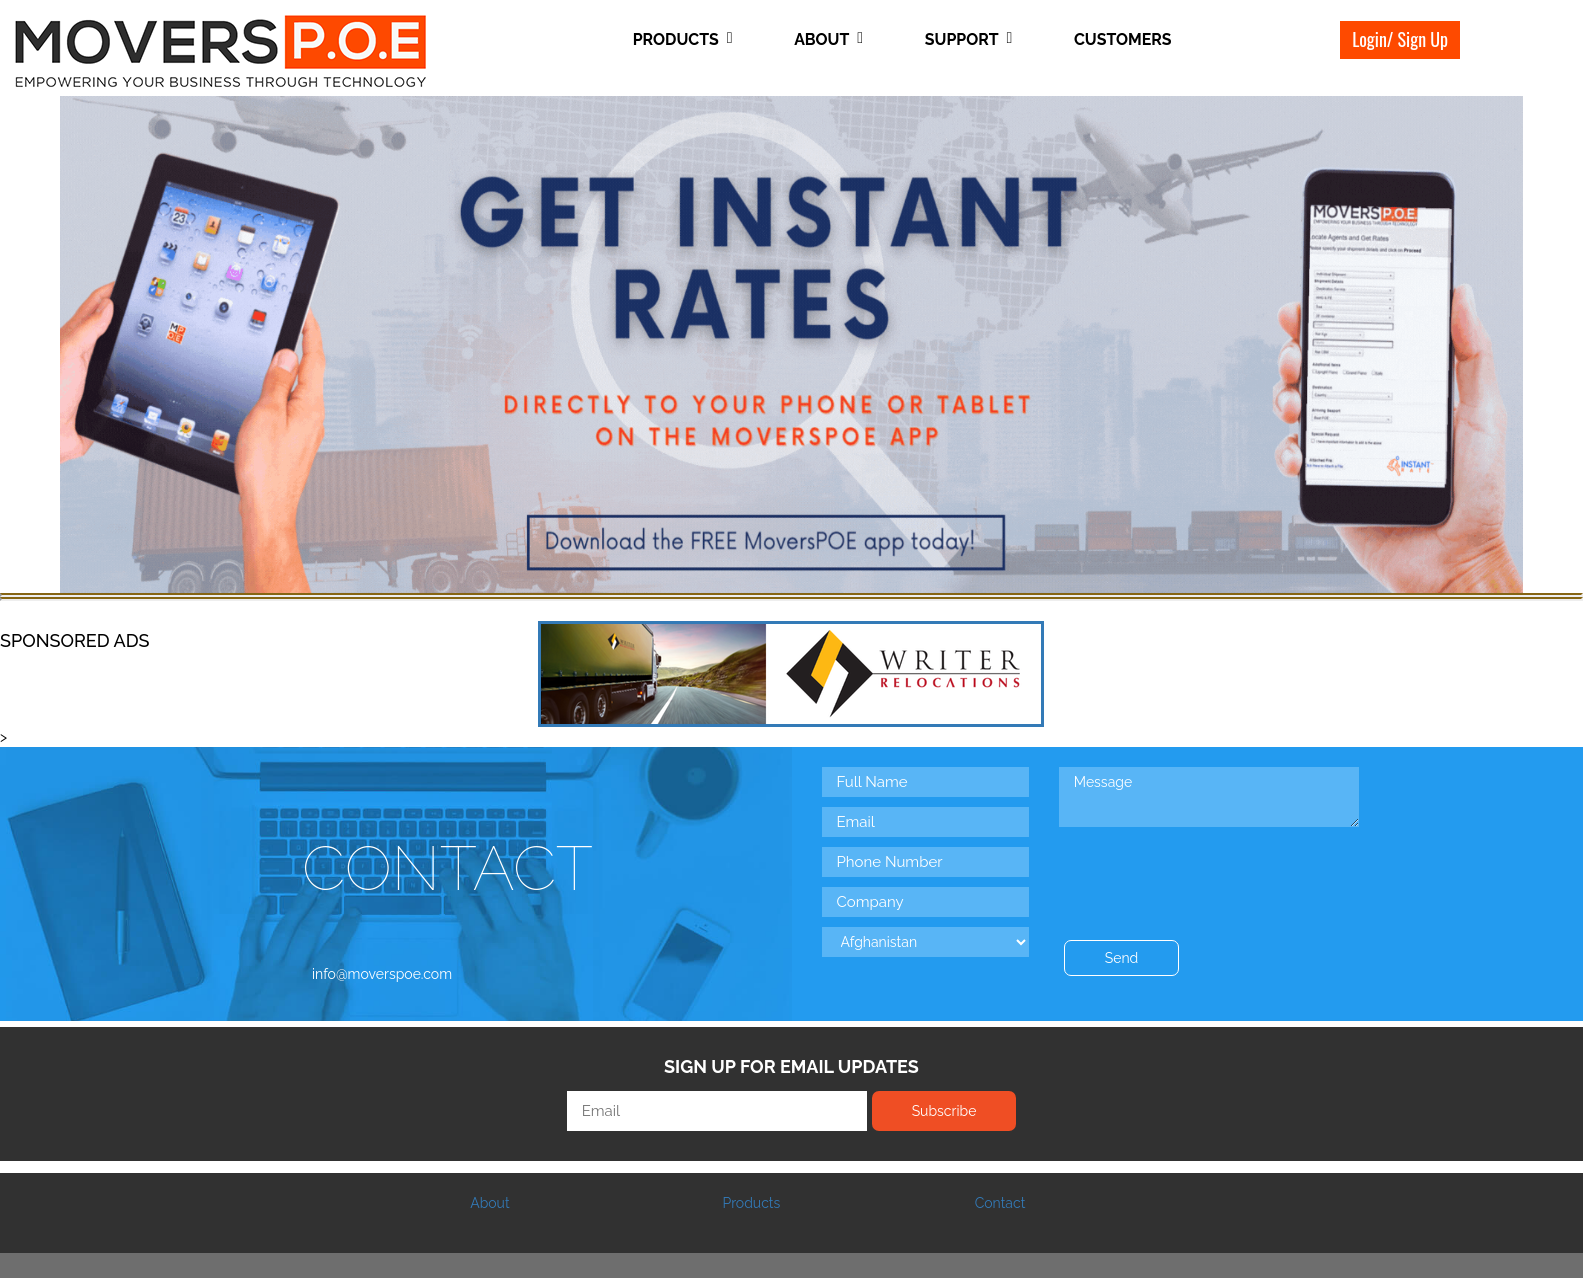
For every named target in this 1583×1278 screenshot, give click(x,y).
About (489, 1203)
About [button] (828, 39)
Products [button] (683, 39)
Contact (1000, 1203)
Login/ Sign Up (1400, 39)
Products (751, 1203)
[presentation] (1211, 871)
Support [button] (969, 39)
